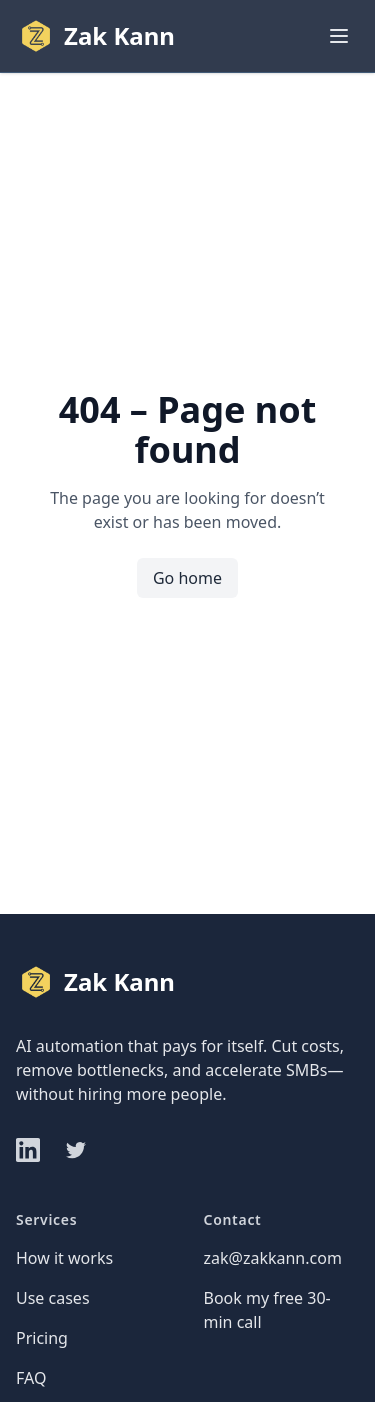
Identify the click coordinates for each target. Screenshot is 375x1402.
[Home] (95, 36)
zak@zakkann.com (273, 1258)
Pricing (42, 1338)
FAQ (31, 1378)
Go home (187, 578)
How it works (64, 1258)
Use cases (53, 1298)
